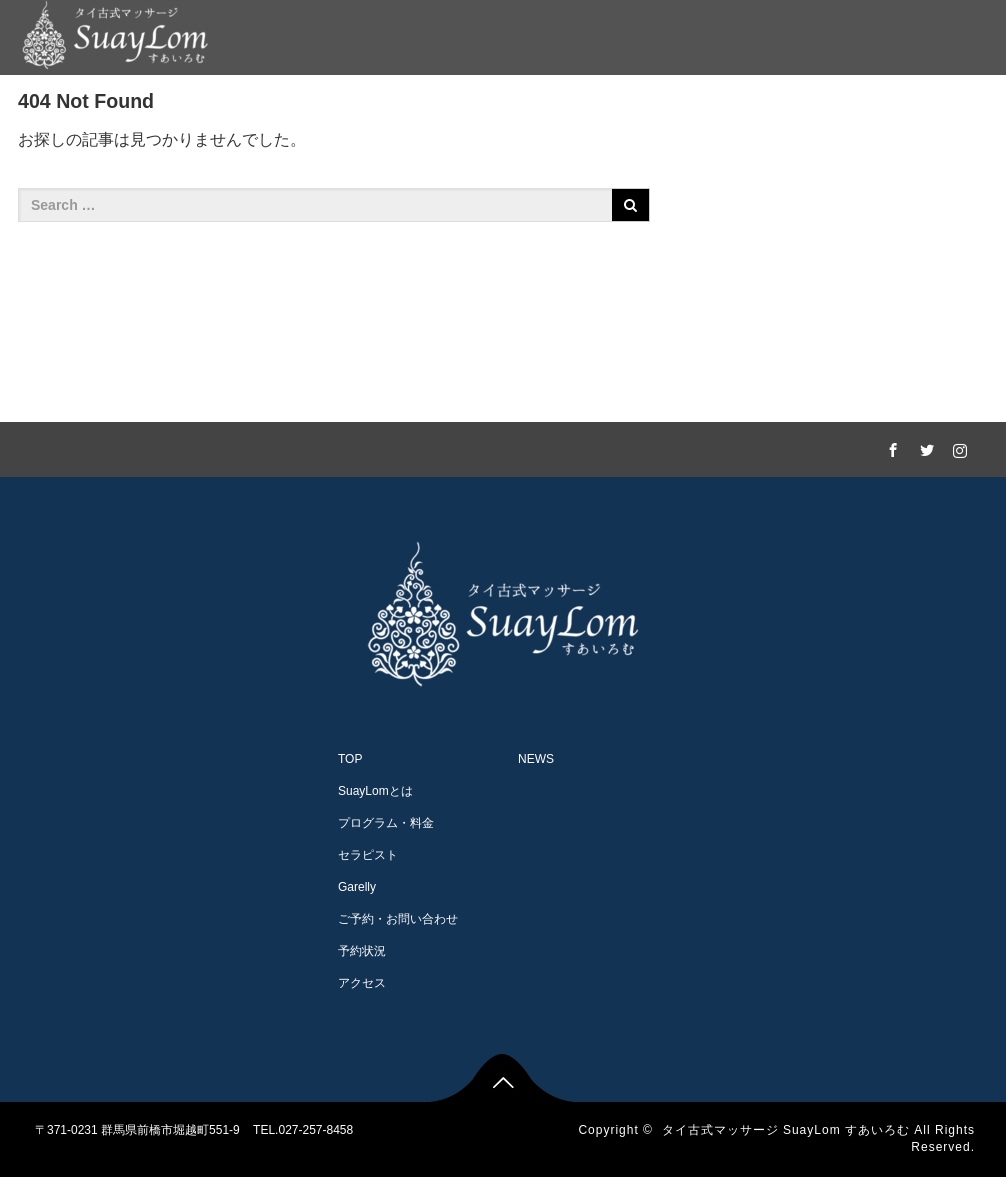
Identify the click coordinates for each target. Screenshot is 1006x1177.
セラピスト (506, 106)
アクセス (873, 106)
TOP (350, 759)
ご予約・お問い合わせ (735, 106)
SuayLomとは (234, 106)
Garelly (603, 106)
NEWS (962, 106)
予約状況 (362, 951)
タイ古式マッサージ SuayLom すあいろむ (786, 1130)
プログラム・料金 (375, 106)
